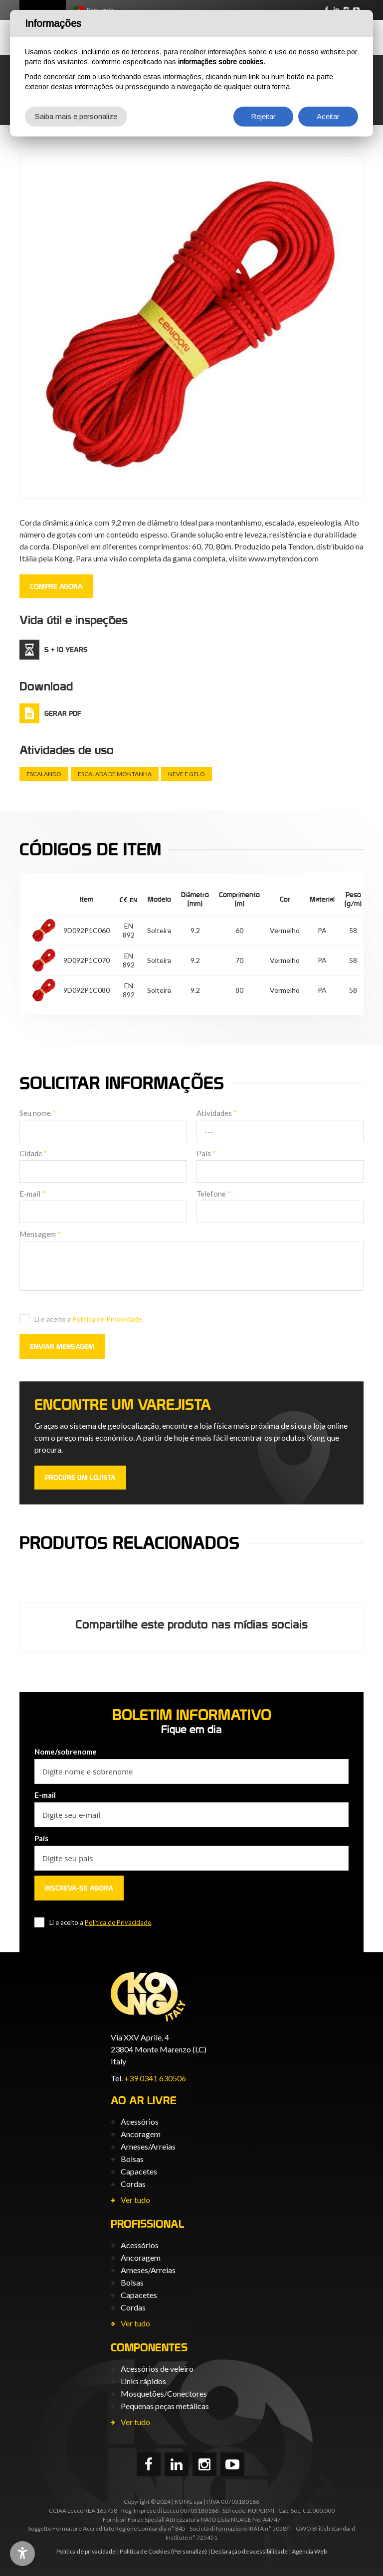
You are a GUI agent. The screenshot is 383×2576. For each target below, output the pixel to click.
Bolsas (132, 2159)
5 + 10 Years (66, 650)
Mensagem (40, 1233)
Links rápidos (143, 2381)
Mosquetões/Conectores (164, 2393)
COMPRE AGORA (56, 586)
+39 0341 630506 (155, 2078)
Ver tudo (135, 2199)
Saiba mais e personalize (76, 116)
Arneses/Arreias (148, 2146)
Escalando (43, 774)
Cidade (33, 1153)
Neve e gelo (186, 774)
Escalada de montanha (115, 774)
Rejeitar (263, 116)
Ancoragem (141, 2134)
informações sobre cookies (220, 62)
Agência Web (309, 2551)
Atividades (216, 1112)
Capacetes (139, 2171)
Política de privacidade (86, 2551)
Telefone (213, 1193)
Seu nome (37, 1112)
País (206, 1153)
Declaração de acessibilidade (249, 2551)
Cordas (133, 2183)
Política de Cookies (145, 2551)
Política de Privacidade (107, 1319)
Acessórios (140, 2121)
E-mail (32, 1193)
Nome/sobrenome (65, 1751)
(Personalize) (189, 2551)
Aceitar (328, 116)
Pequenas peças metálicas (165, 2406)
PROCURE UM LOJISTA (80, 1478)
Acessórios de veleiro (157, 2368)
